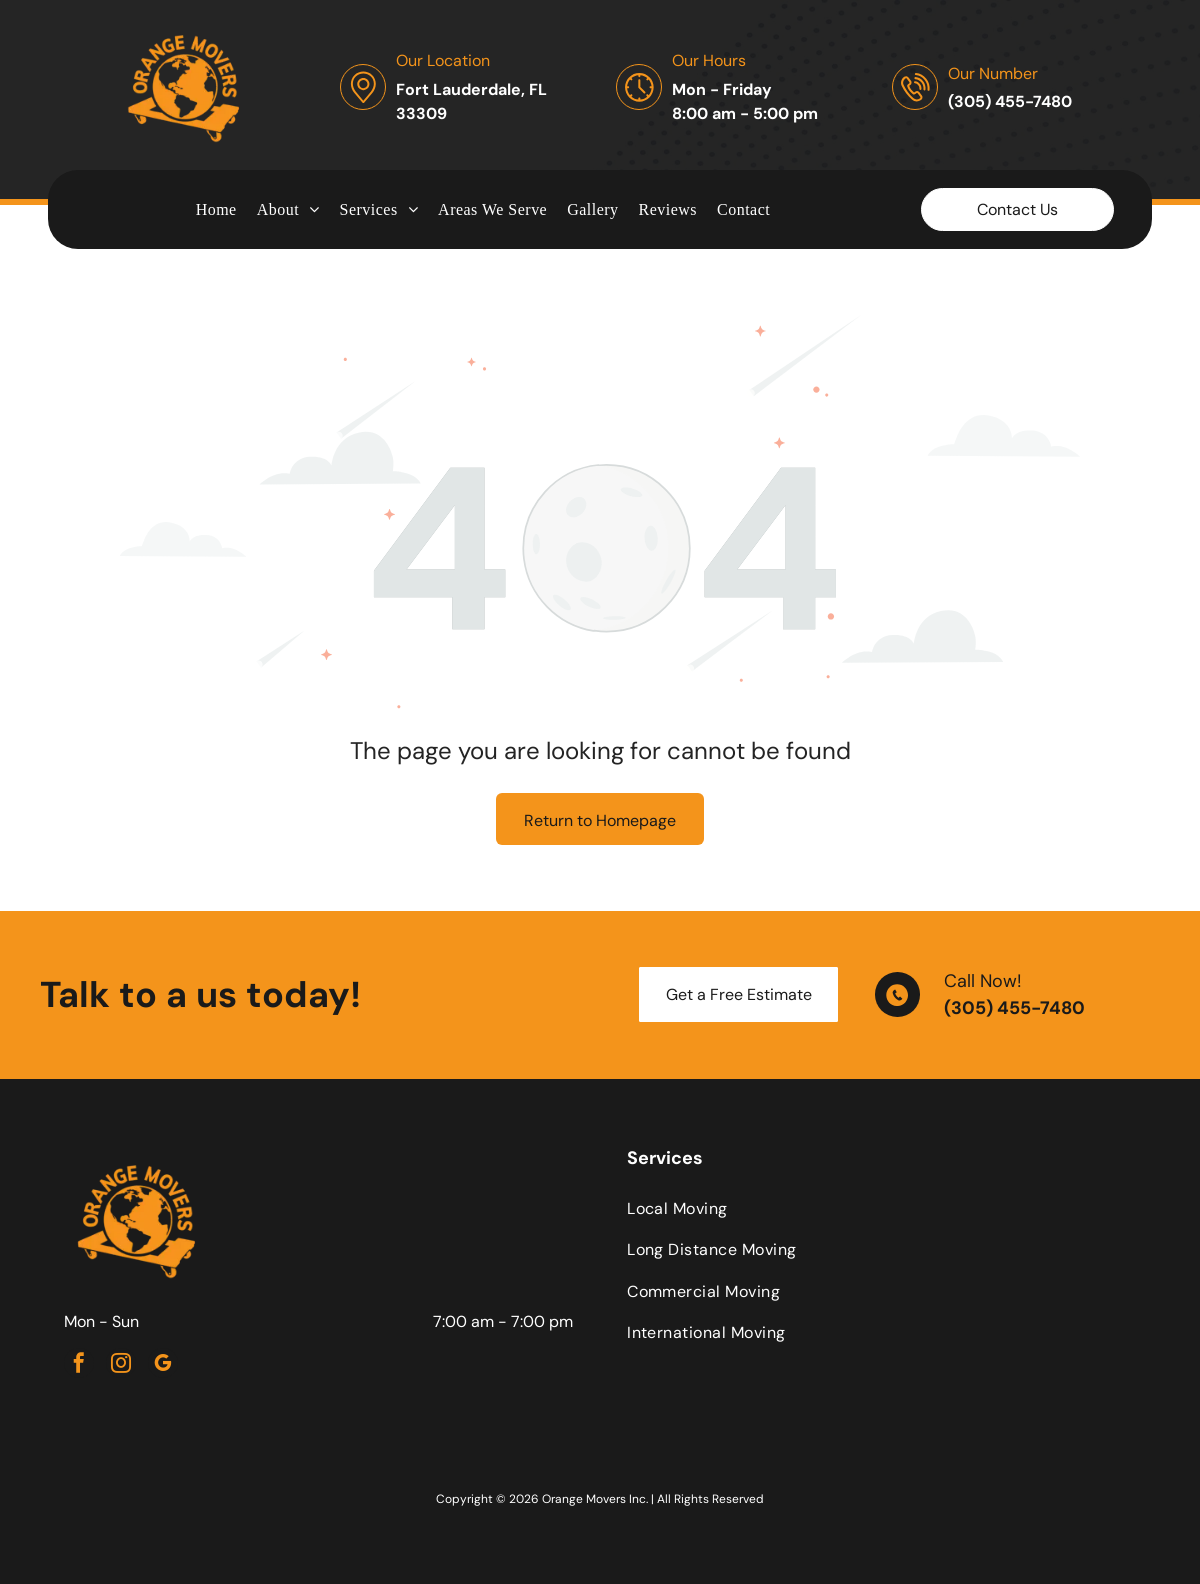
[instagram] (121, 1365)
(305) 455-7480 (1014, 1008)
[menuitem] (216, 209)
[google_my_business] (163, 1365)
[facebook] (79, 1365)
